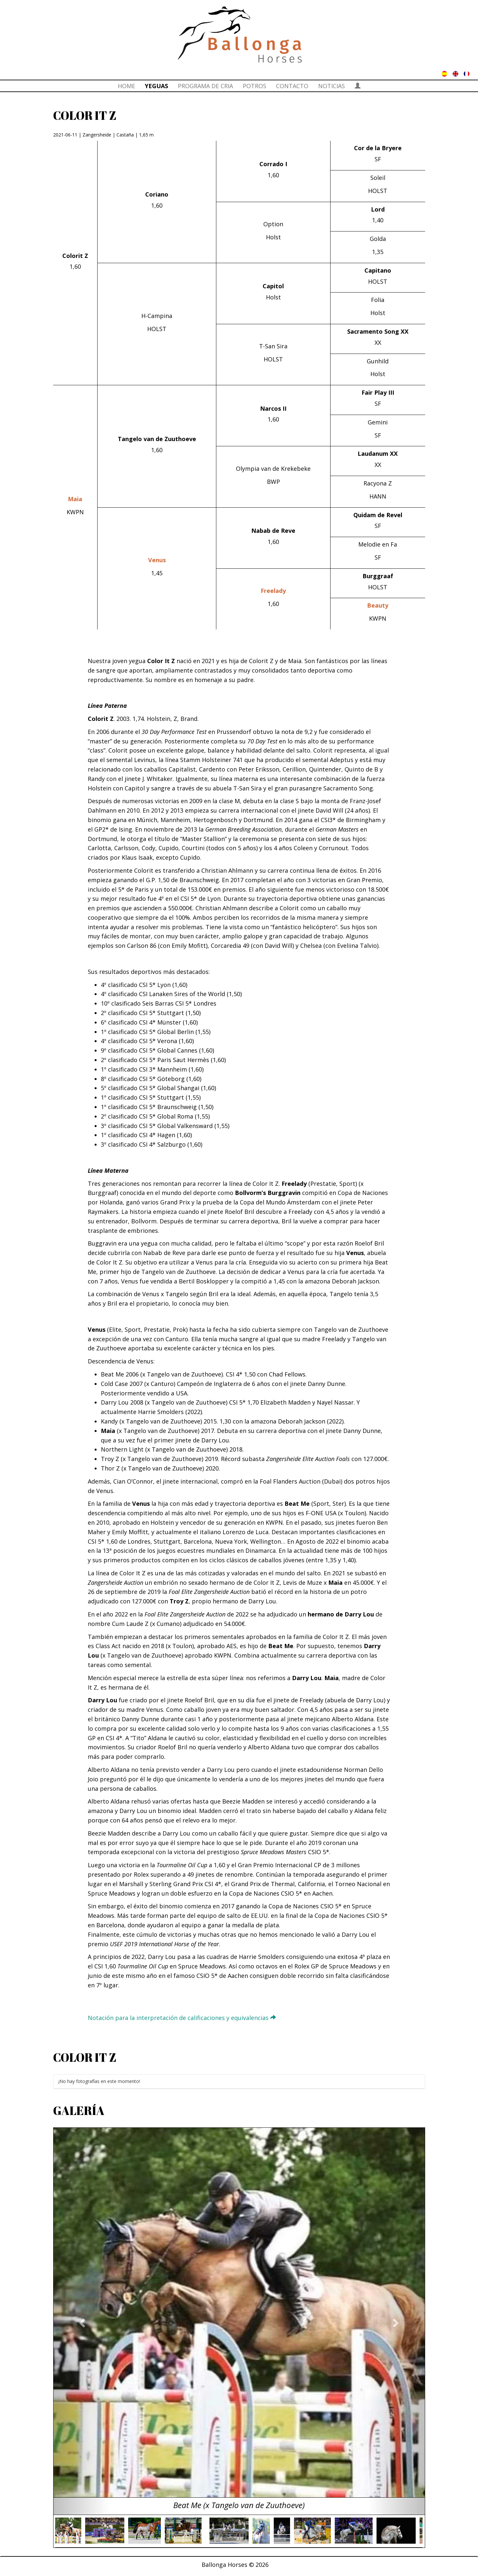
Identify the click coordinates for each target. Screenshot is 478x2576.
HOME (126, 85)
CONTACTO (292, 85)
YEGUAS (156, 85)
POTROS (254, 85)
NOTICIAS (331, 85)
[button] (81, 2321)
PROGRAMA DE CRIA (205, 85)
